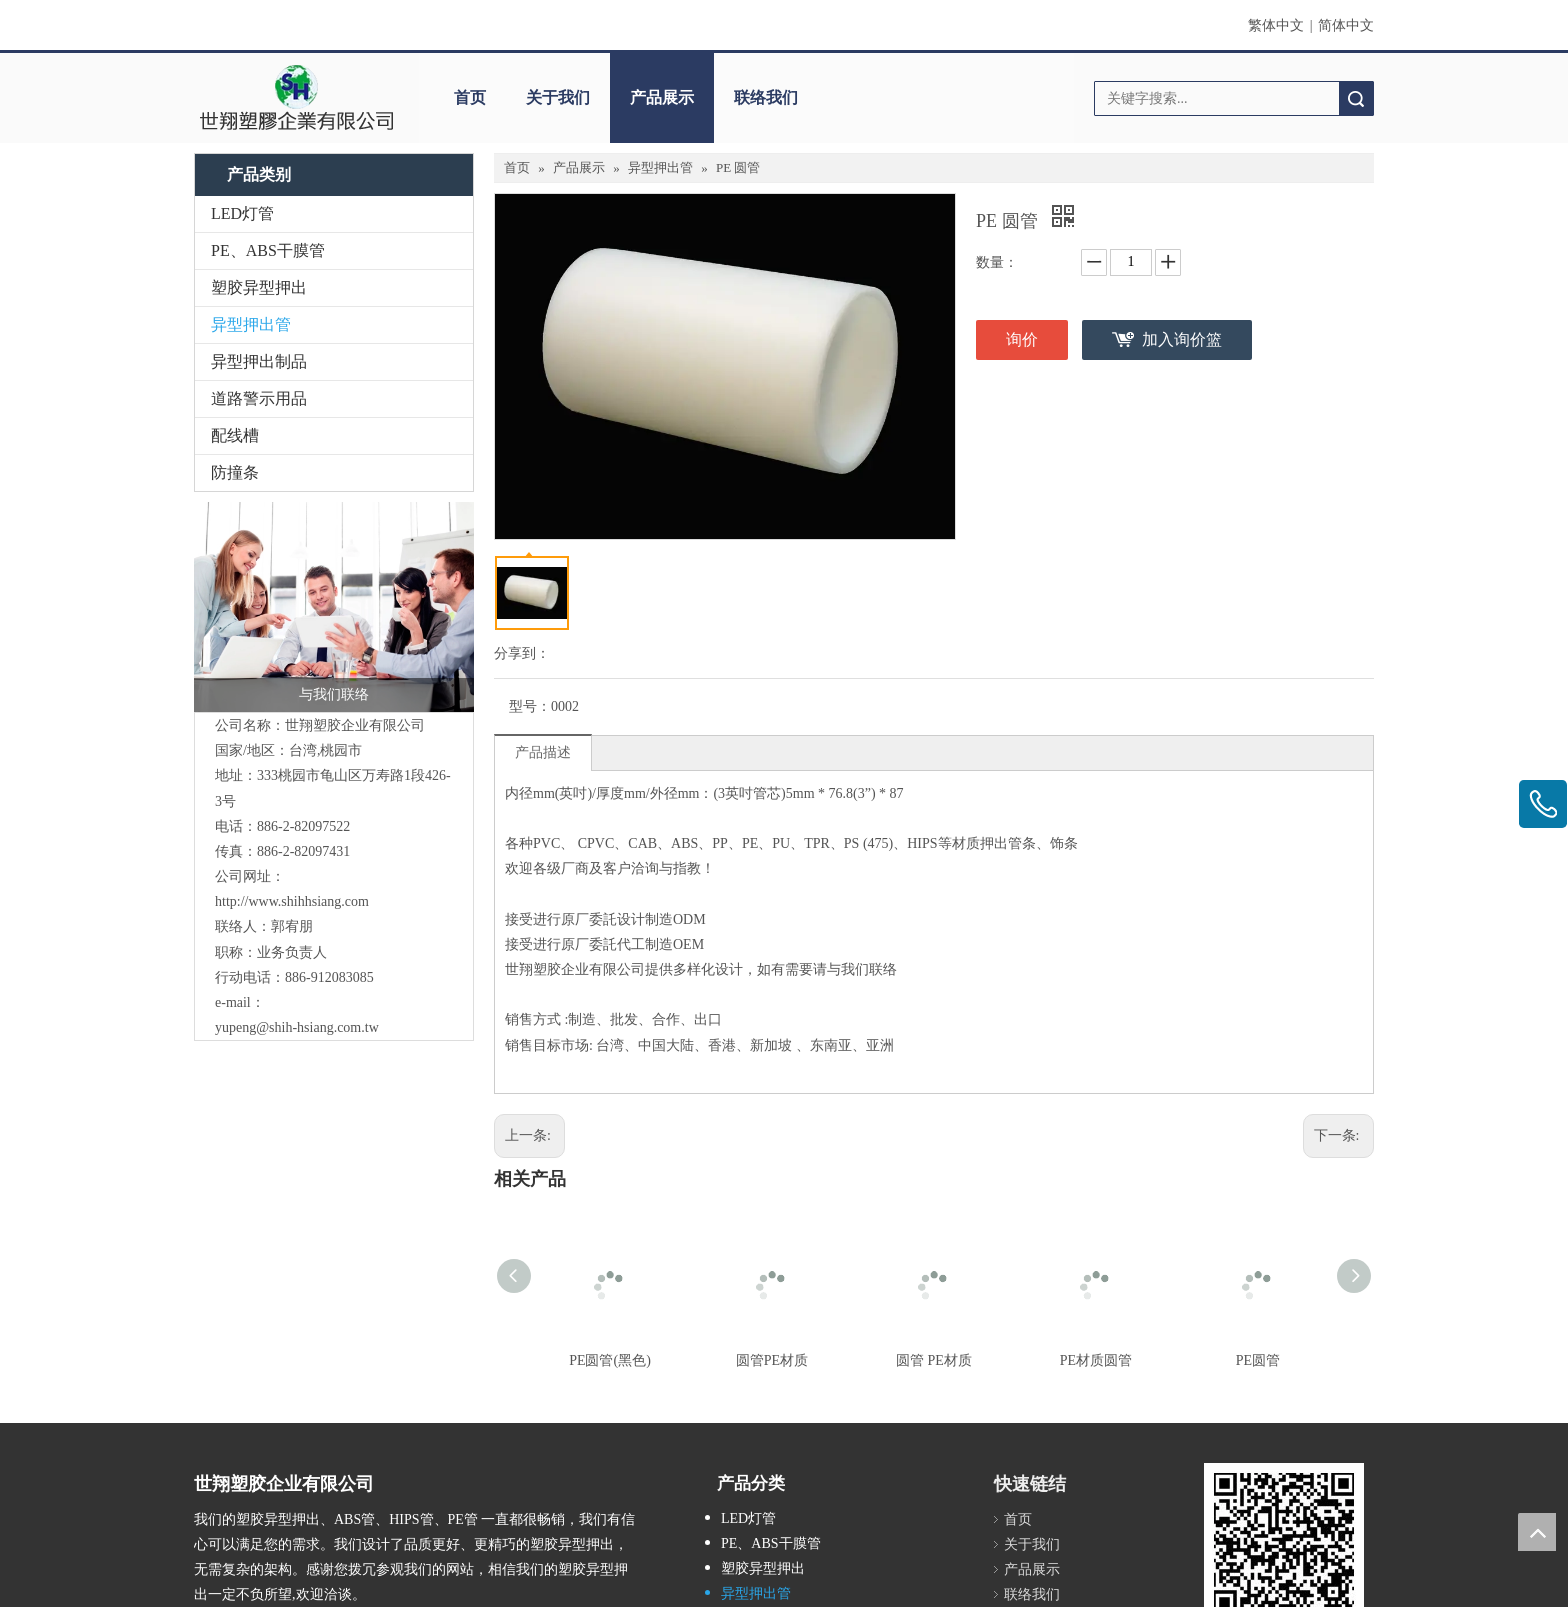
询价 (1022, 339)
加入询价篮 (1182, 339)
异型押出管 (251, 324)
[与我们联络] (334, 607)
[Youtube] (329, 1449)
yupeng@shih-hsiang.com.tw (297, 1027)
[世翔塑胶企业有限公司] (296, 98)
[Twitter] (299, 1449)
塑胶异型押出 (259, 287)
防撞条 (235, 472)
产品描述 (543, 752)
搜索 (1356, 98)
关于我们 (558, 97)
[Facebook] (207, 1449)
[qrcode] (1284, 1361)
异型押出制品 (259, 361)
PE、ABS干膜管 (268, 250)
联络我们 (766, 97)
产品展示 (662, 97)
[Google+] (238, 1449)
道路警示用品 (259, 398)
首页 (470, 97)
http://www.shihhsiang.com (292, 901)
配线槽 (235, 435)
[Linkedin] (268, 1449)
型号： (530, 706)
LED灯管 (242, 213)
